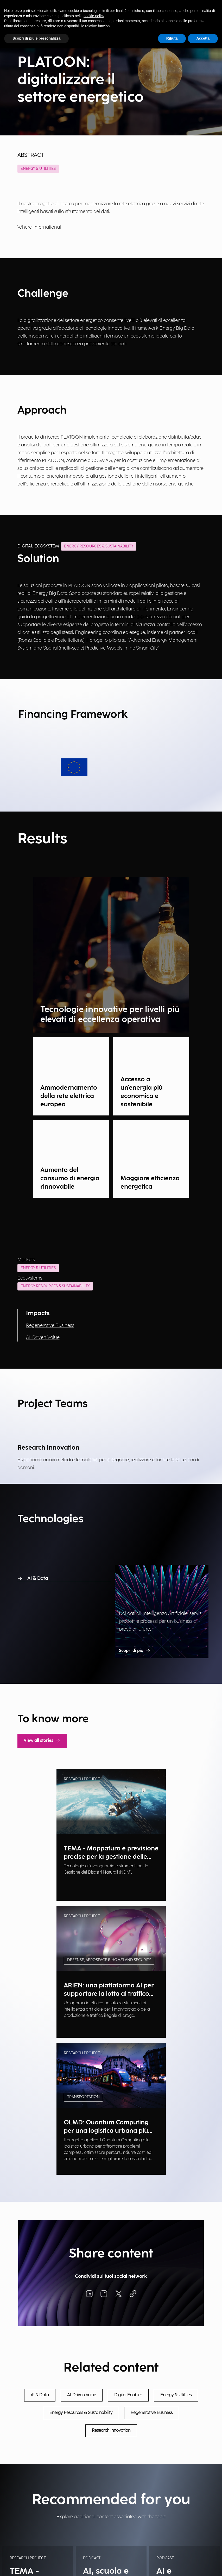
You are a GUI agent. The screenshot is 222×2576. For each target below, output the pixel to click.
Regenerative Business (50, 1325)
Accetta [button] (203, 38)
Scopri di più (135, 1651)
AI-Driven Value (43, 1337)
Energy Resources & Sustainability (55, 1286)
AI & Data (32, 1578)
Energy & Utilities (38, 169)
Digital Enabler (128, 2395)
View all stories (42, 1740)
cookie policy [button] (94, 16)
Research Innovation (111, 2430)
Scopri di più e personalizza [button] (36, 38)
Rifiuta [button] (172, 38)
